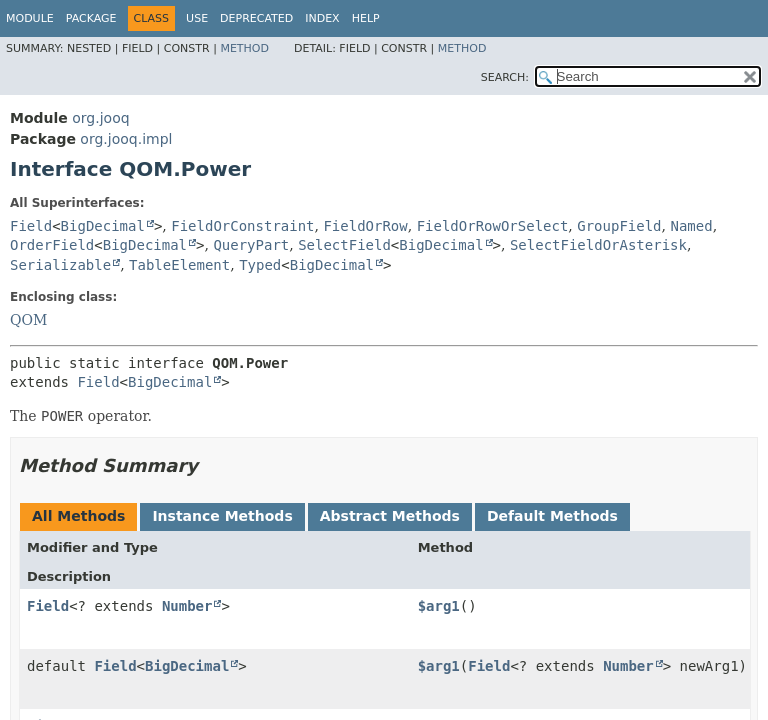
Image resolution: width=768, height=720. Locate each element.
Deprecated (256, 18)
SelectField (344, 245)
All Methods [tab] (78, 516)
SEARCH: (505, 77)
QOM (28, 320)
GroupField (619, 226)
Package (91, 18)
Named (691, 226)
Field (31, 226)
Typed (260, 265)
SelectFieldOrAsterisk (598, 245)
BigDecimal (103, 226)
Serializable (60, 265)
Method (244, 48)
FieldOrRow (365, 226)
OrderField (52, 245)
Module (30, 18)
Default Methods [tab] (552, 516)
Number (187, 606)
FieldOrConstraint (242, 226)
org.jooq (100, 118)
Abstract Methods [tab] (390, 516)
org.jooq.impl (126, 139)
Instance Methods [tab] (222, 516)
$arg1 (439, 606)
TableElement (179, 265)
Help (366, 18)
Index (322, 18)
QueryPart (251, 245)
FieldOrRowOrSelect (493, 226)
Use (197, 18)
